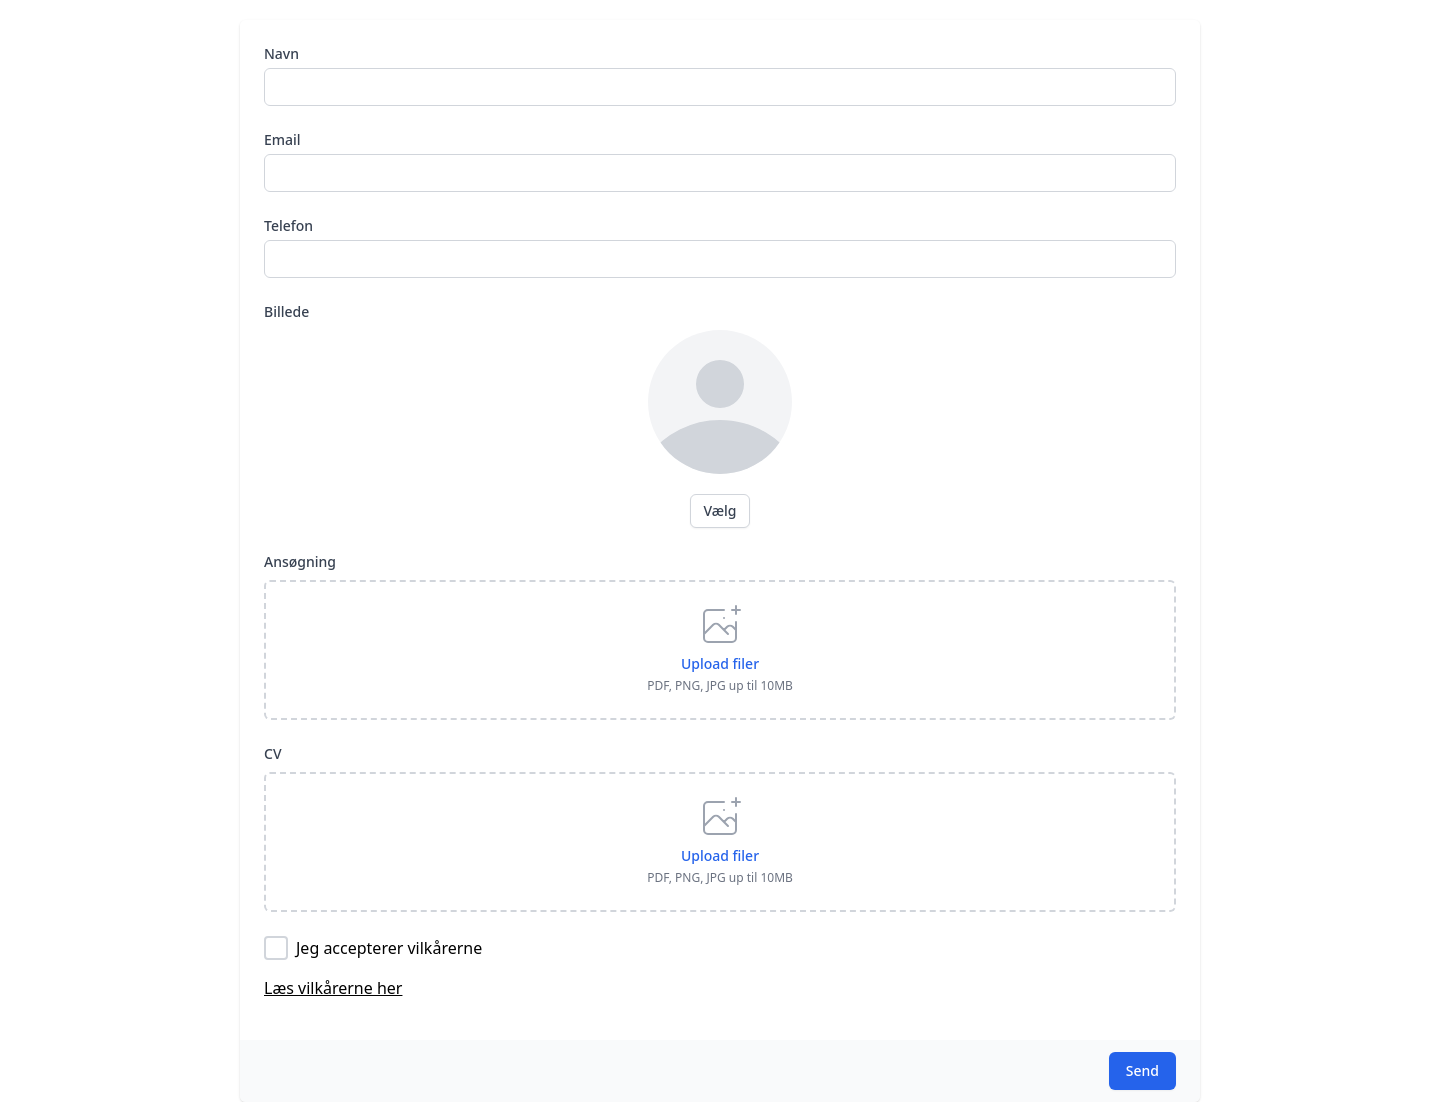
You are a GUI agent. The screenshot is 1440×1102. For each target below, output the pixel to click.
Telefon (288, 225)
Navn (281, 53)
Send (1142, 1070)
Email (282, 139)
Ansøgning (300, 561)
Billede (286, 311)
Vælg (719, 510)
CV (273, 753)
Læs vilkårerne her (333, 988)
